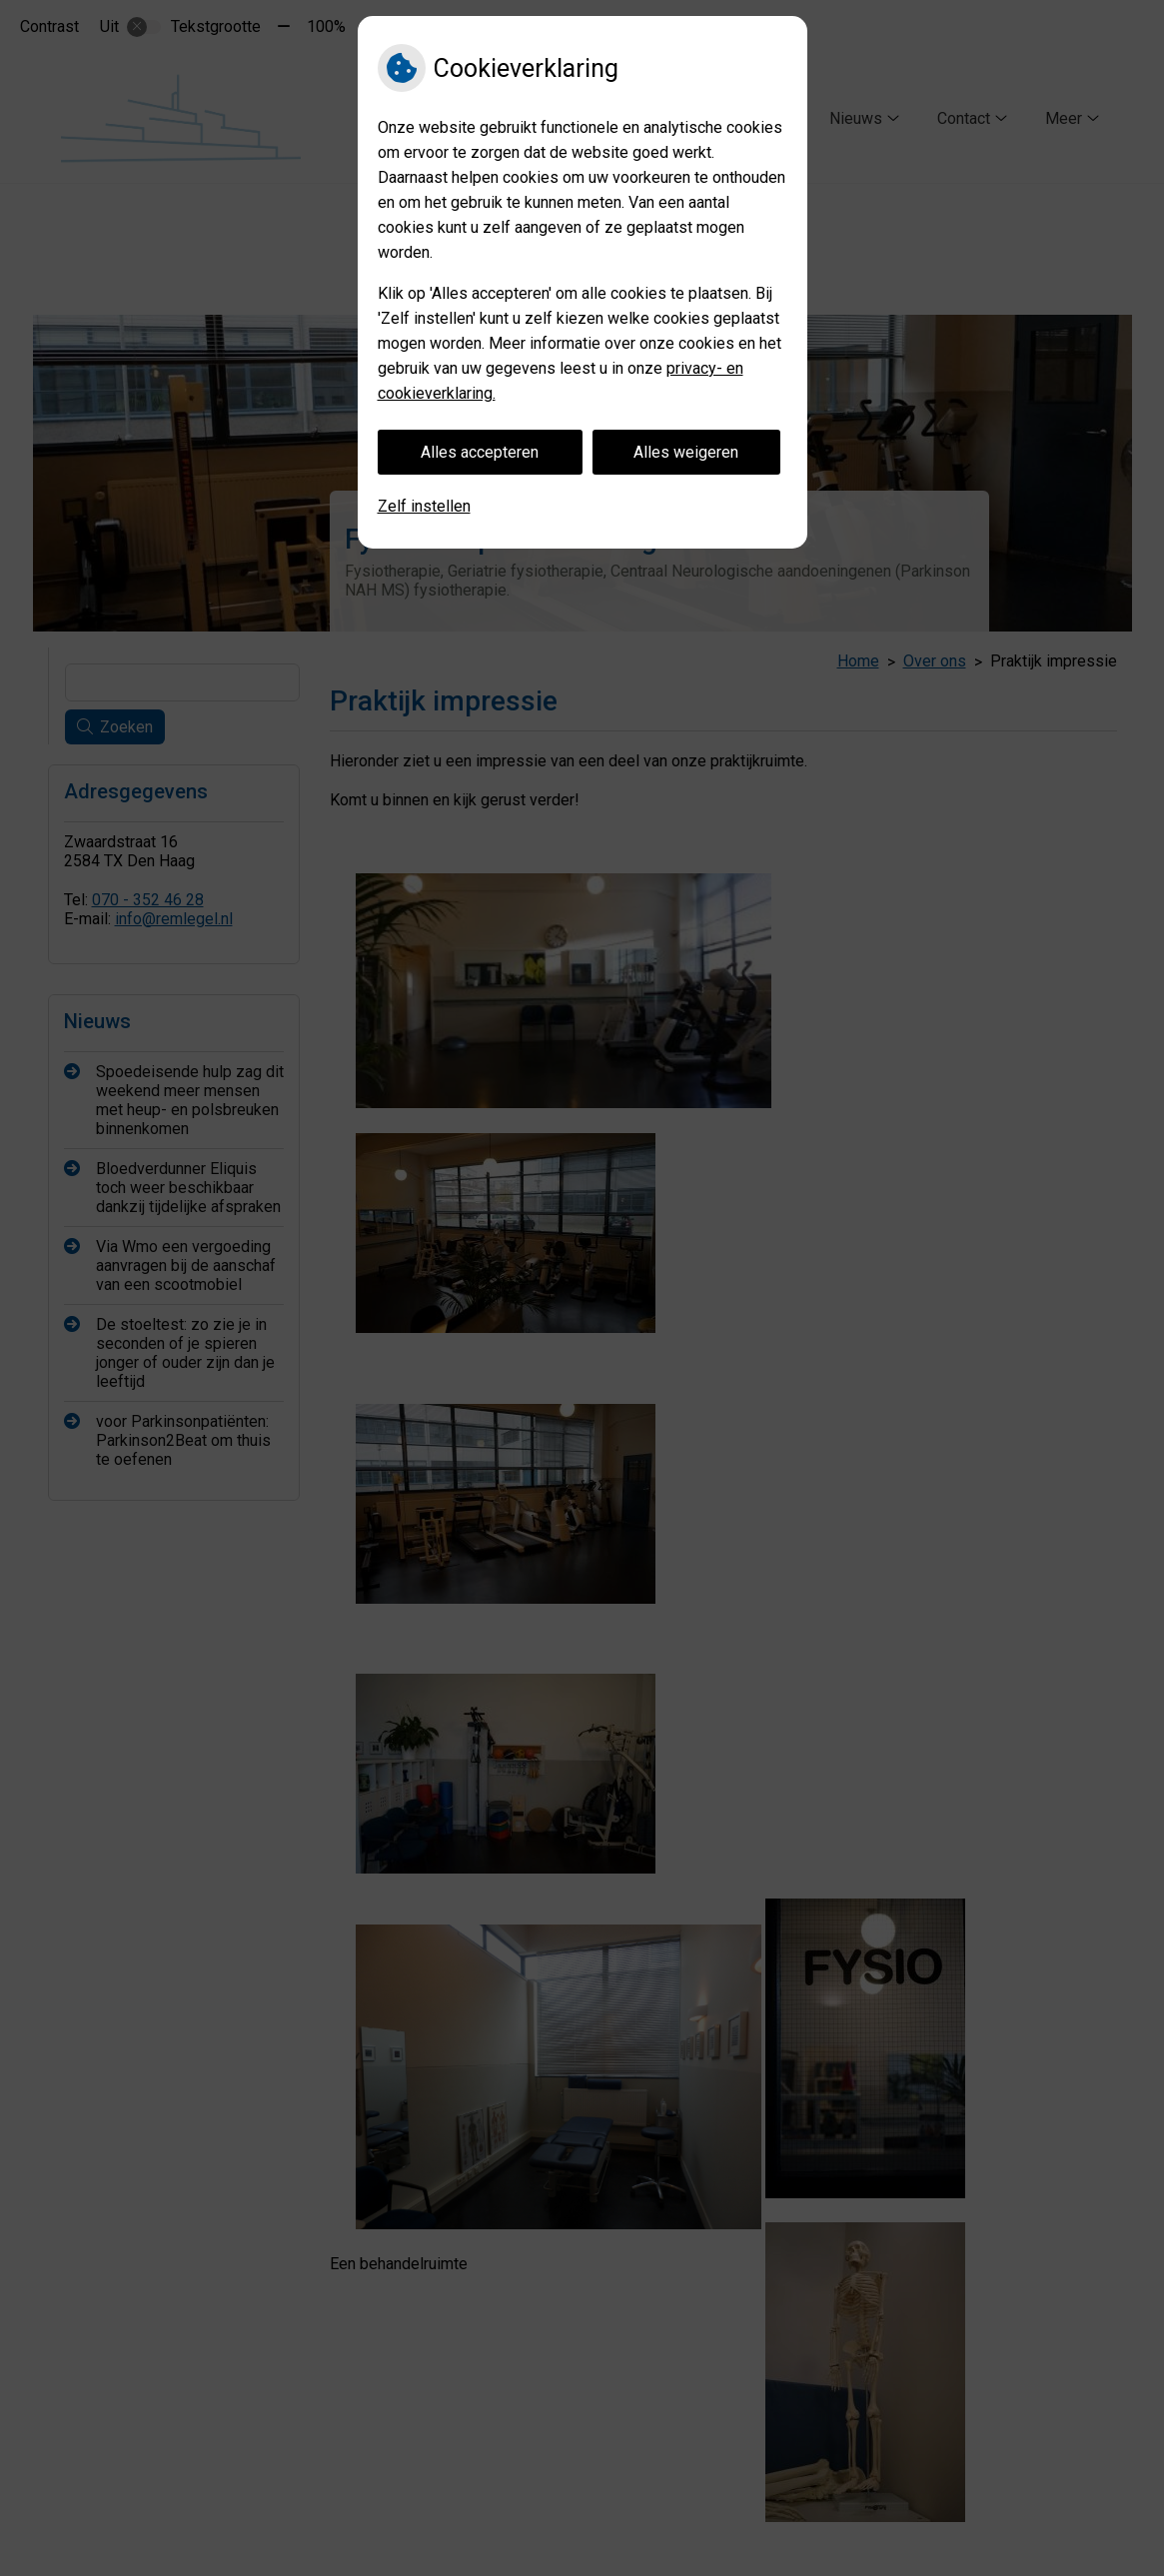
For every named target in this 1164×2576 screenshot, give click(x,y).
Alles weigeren (685, 452)
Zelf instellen (424, 506)
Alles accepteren (480, 452)
